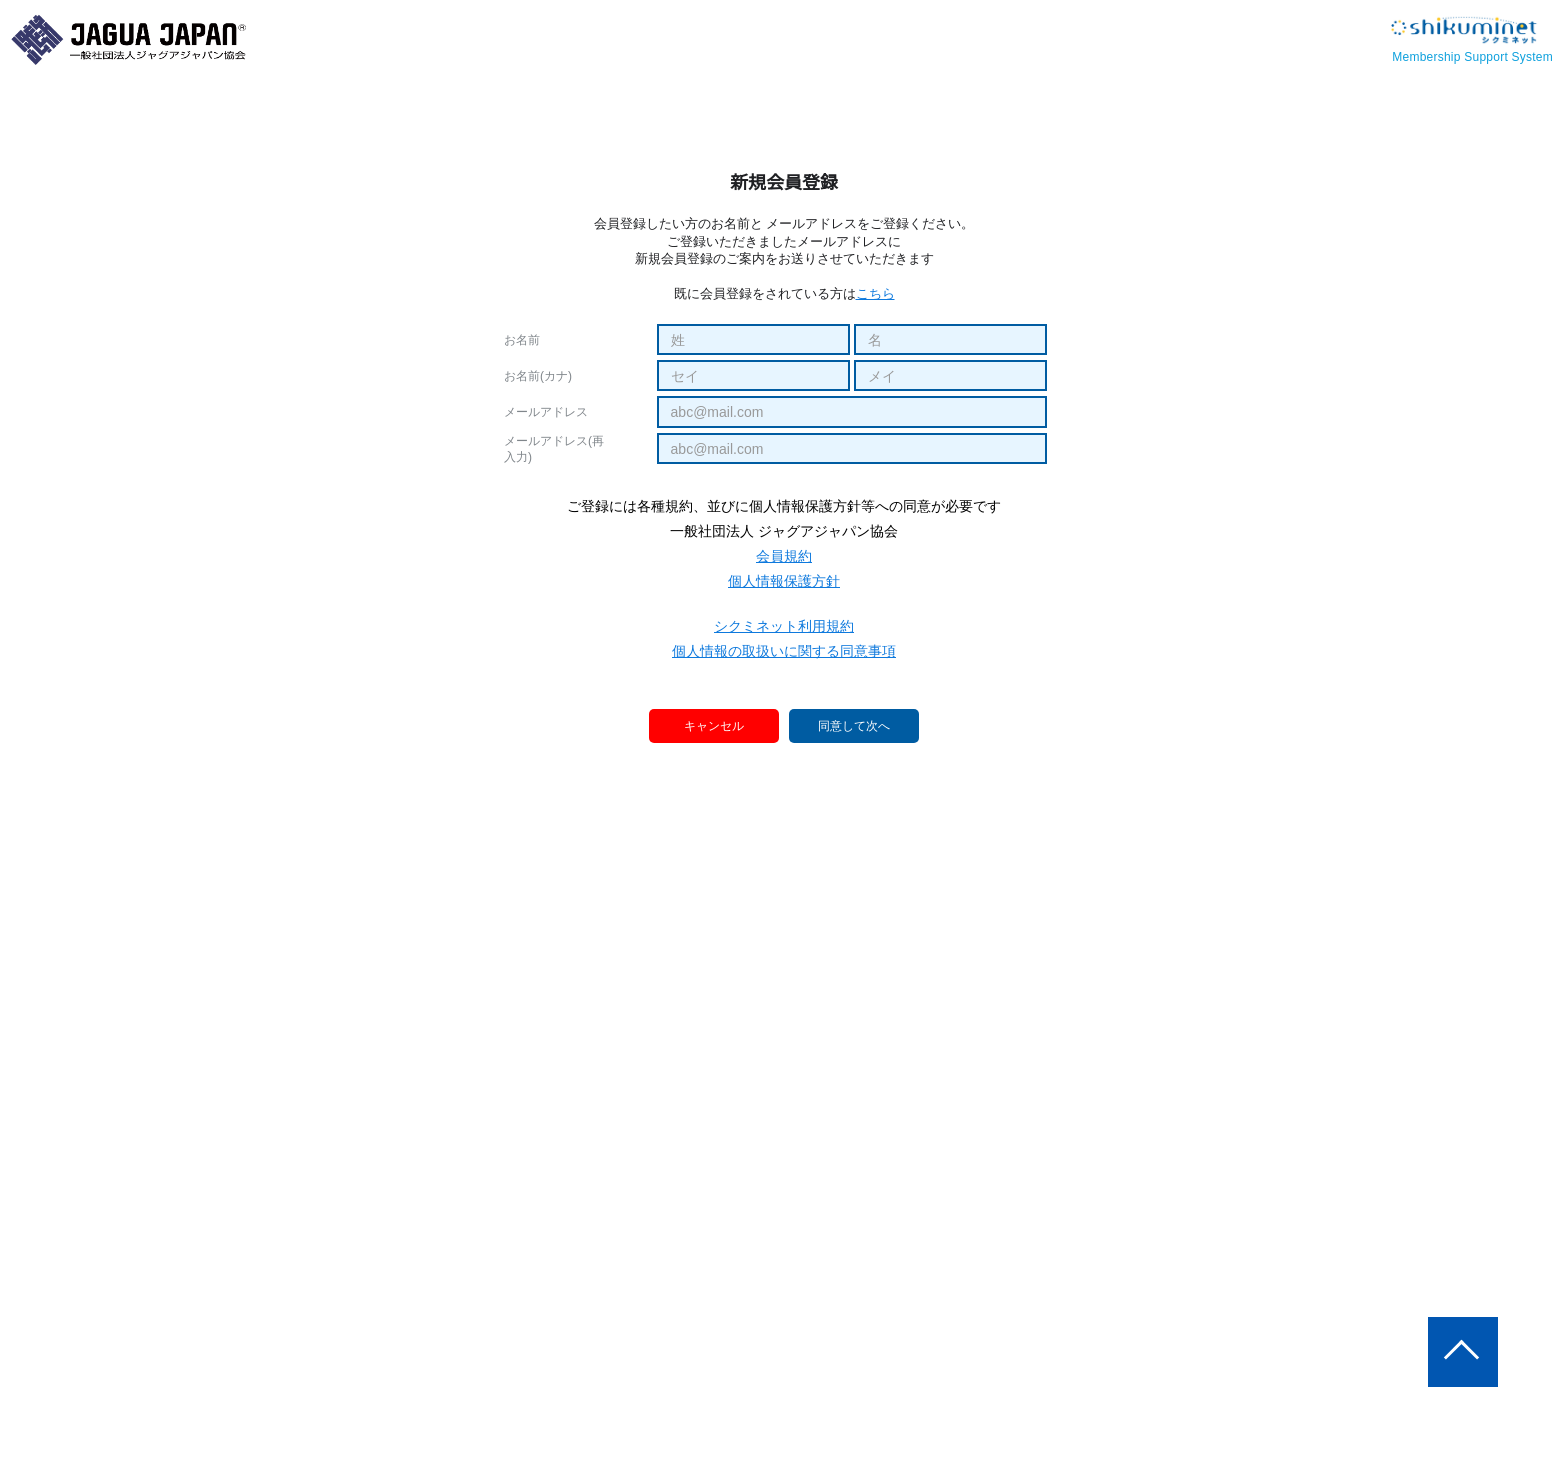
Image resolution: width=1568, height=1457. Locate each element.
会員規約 (784, 556)
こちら (875, 293)
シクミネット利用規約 (784, 626)
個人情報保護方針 (784, 581)
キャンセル (715, 725)
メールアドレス (546, 412)
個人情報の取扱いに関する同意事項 (784, 651)
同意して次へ (854, 727)
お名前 (522, 340)
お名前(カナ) (538, 376)
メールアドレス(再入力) (554, 449)
